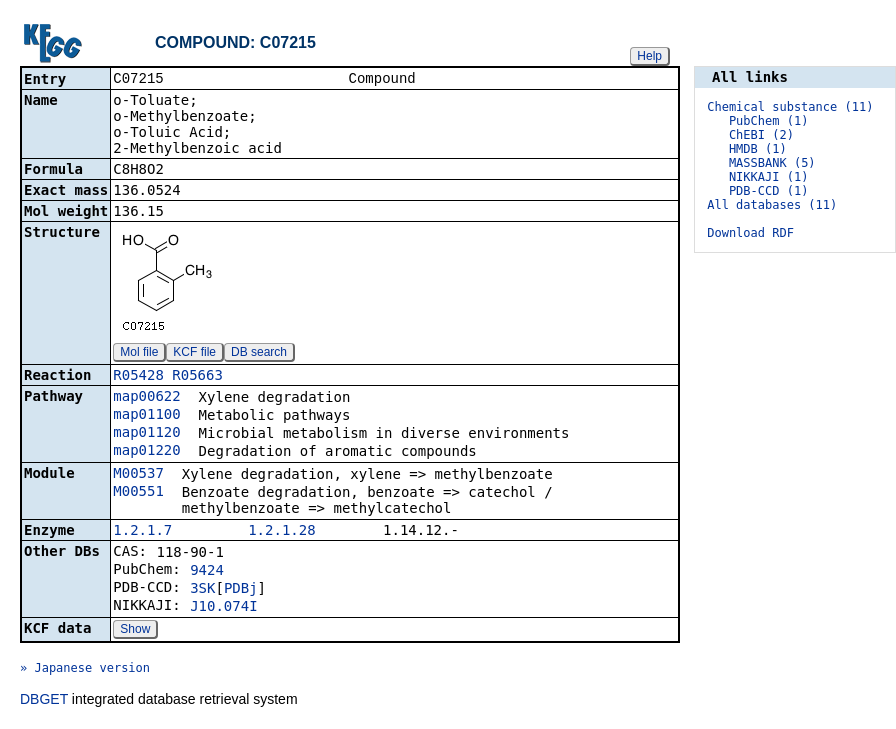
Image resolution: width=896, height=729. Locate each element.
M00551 (138, 493)
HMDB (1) (758, 149)
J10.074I (223, 608)
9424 (207, 572)
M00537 (138, 475)
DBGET (44, 701)
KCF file (194, 354)
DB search (259, 354)
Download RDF (750, 233)
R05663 (197, 377)
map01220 (146, 452)
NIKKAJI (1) (768, 177)
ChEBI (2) (761, 135)
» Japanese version (85, 670)
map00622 (146, 398)
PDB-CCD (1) (768, 191)
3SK (202, 590)
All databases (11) (772, 205)
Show (135, 631)
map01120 (146, 434)
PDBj (241, 590)
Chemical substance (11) (790, 107)
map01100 (146, 416)
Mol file (139, 354)
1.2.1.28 (281, 532)
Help (649, 56)
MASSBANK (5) (772, 163)
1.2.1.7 (142, 532)
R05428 (138, 377)
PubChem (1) (768, 121)
